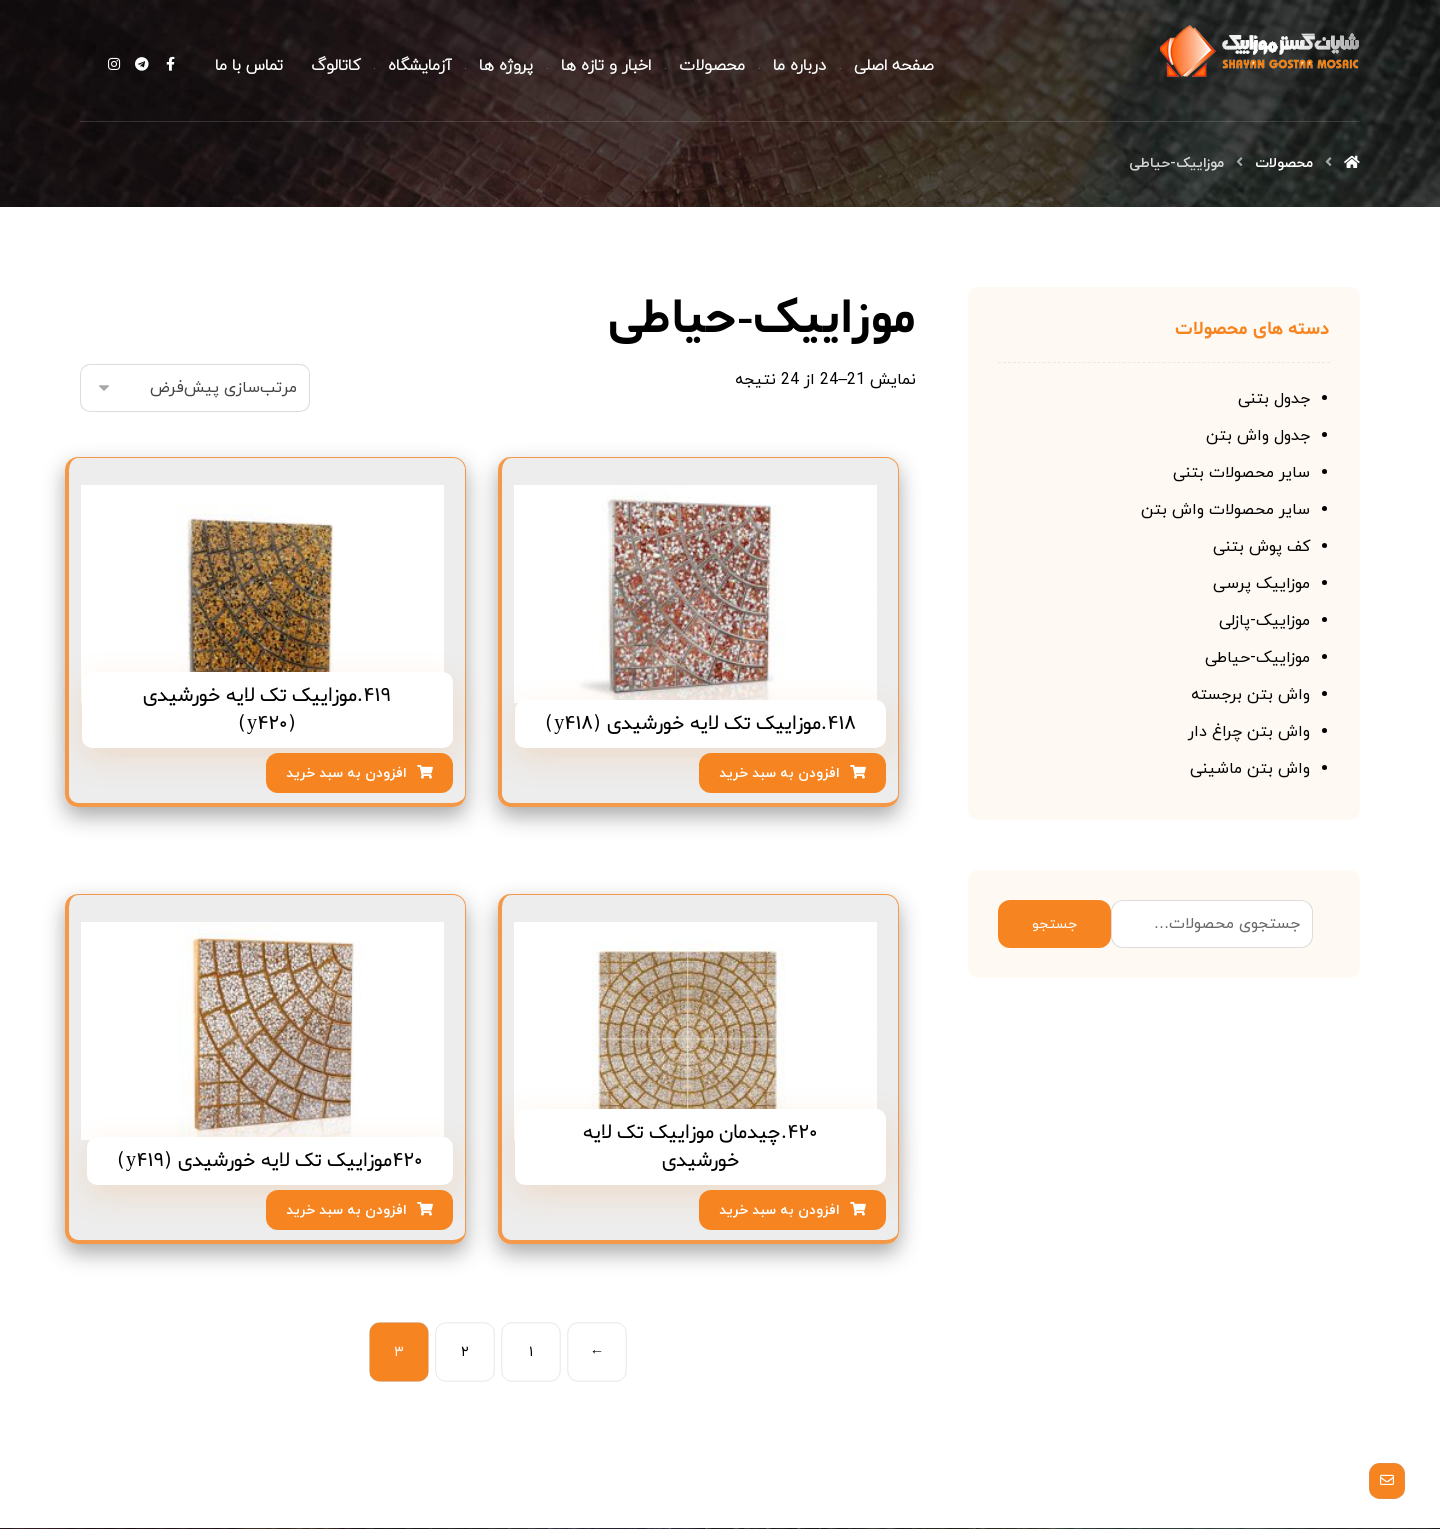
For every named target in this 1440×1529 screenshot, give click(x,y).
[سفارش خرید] (195, 389)
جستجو (1054, 925)
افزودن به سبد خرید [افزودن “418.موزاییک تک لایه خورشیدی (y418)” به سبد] (779, 774)
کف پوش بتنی (1261, 548)
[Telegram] (142, 65)
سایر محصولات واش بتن (1225, 511)
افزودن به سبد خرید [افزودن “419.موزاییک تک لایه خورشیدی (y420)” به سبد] (346, 774)
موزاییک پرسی (1261, 585)
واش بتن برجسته (1250, 696)
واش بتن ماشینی (1250, 770)
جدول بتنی (1274, 400)
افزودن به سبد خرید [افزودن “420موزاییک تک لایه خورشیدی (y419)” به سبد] (346, 1211)
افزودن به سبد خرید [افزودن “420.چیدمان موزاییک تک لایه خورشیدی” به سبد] (779, 1211)
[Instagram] (114, 65)
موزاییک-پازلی (1264, 622)
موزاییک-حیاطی (1257, 659)
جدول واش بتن (1258, 437)
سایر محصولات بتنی (1241, 474)
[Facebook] (170, 65)
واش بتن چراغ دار (1249, 733)
